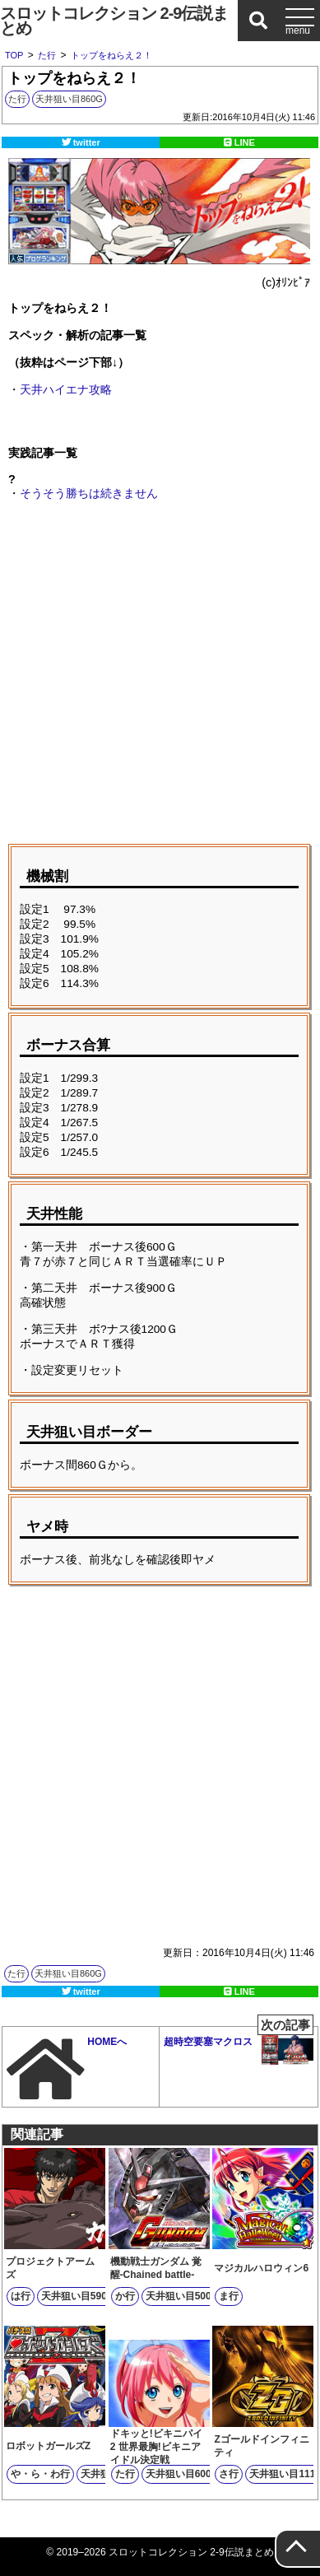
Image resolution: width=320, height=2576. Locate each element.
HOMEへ (67, 2069)
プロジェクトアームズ (50, 2268)
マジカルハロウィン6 (261, 2268)
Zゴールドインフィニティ (261, 2446)
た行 (17, 99)
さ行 (229, 2474)
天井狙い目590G (77, 2296)
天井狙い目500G (182, 2296)
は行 (20, 2296)
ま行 (229, 2296)
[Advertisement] (160, 675)
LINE (244, 142)
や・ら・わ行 (40, 2474)
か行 (125, 2296)
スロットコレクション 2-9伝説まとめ (114, 20)
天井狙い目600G (182, 2474)
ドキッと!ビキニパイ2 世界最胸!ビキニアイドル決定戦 (156, 2447)
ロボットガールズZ (48, 2446)
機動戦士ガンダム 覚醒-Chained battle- (156, 2268)
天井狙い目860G (69, 99)
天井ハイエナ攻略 (66, 389)
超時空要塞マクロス (238, 2045)
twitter (86, 142)
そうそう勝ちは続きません (89, 493)
